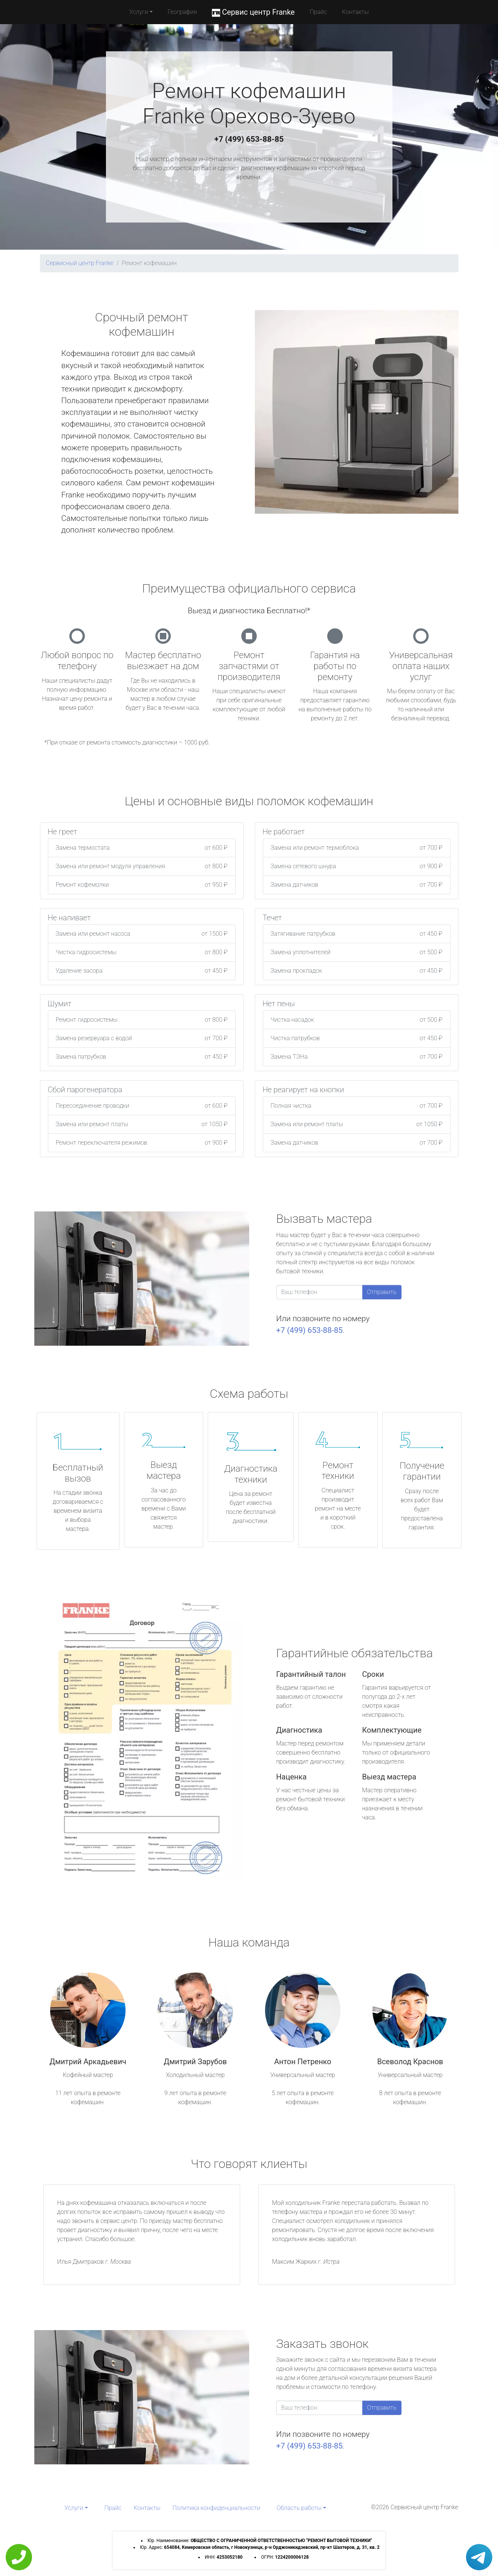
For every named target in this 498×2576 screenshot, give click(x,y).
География (182, 11)
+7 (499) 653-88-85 (249, 139)
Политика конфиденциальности (216, 2508)
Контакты (355, 11)
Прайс (318, 11)
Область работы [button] (299, 2508)
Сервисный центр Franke (79, 263)
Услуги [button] (138, 11)
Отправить (382, 1292)
